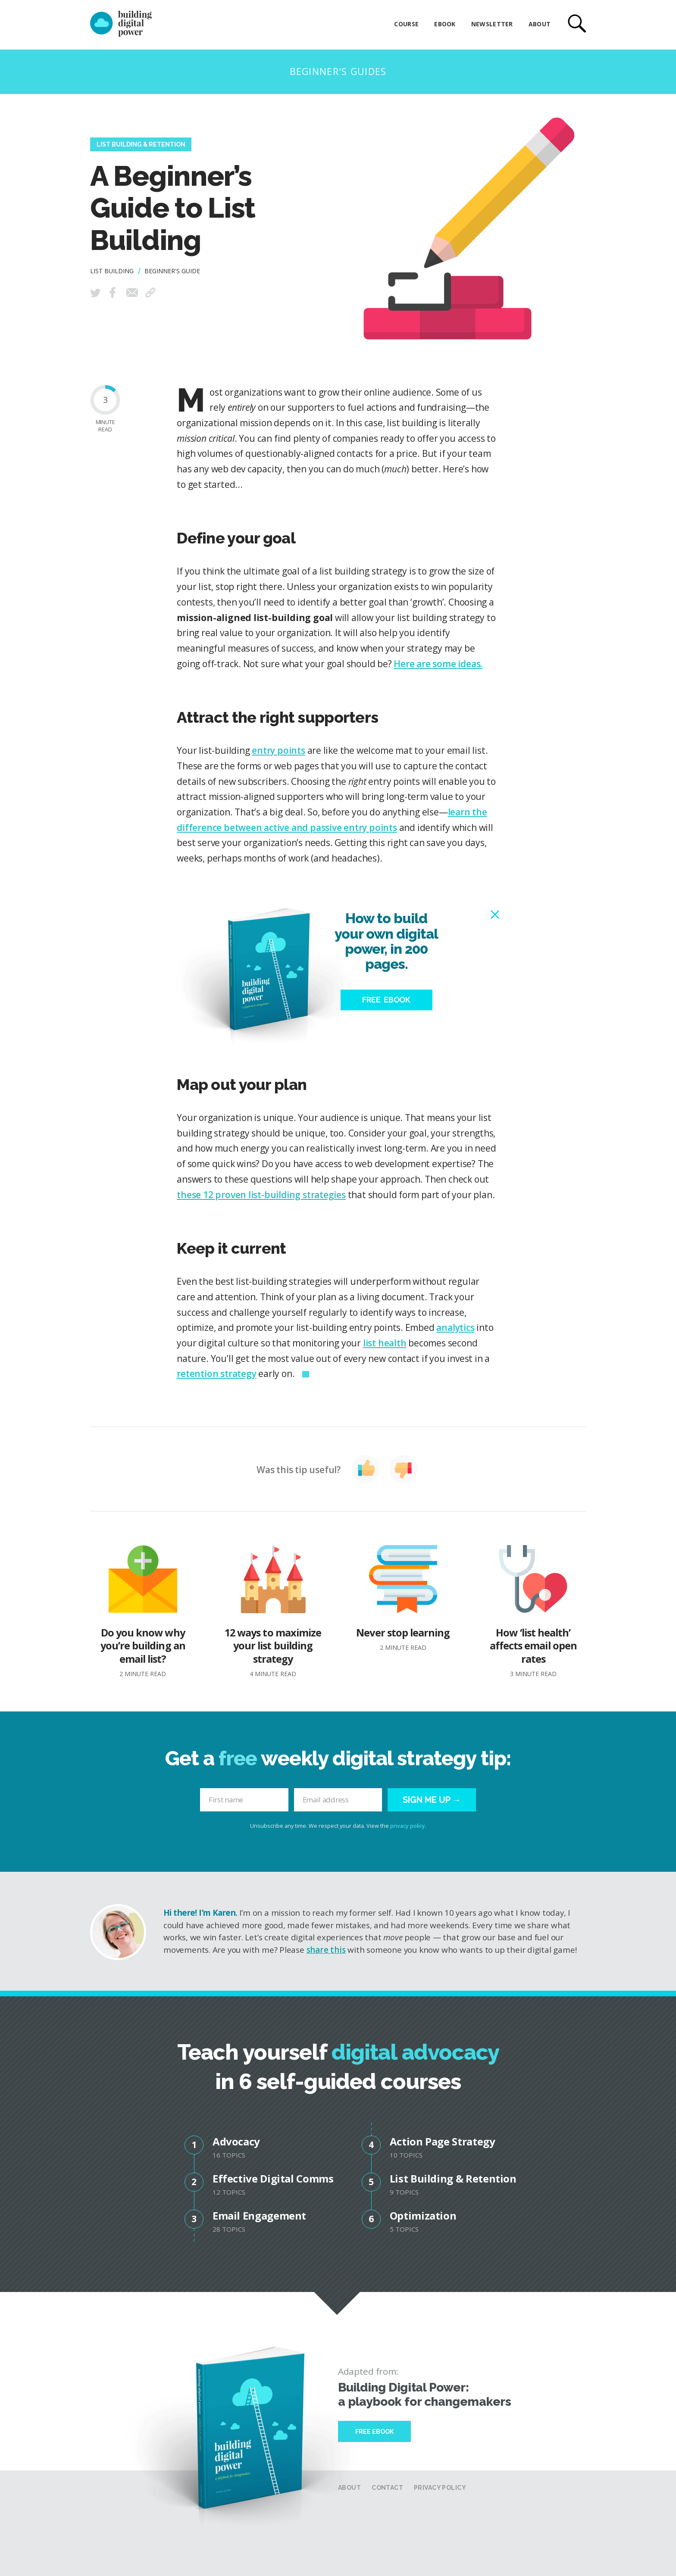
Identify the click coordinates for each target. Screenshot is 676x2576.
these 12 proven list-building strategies (261, 1195)
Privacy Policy (440, 2487)
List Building (112, 271)
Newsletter (492, 24)
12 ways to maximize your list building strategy (272, 1611)
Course (406, 24)
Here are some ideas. (438, 664)
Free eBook (386, 999)
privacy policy (407, 1826)
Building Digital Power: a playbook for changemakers (424, 2394)
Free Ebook (374, 2431)
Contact (387, 2487)
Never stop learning (403, 1598)
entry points (278, 750)
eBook (444, 24)
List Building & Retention (141, 144)
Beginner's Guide (172, 271)
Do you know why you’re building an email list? (142, 1611)
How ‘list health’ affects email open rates (533, 1611)
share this (326, 1949)
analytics (455, 1327)
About (540, 24)
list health (385, 1343)
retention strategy (216, 1374)
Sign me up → (432, 1800)
